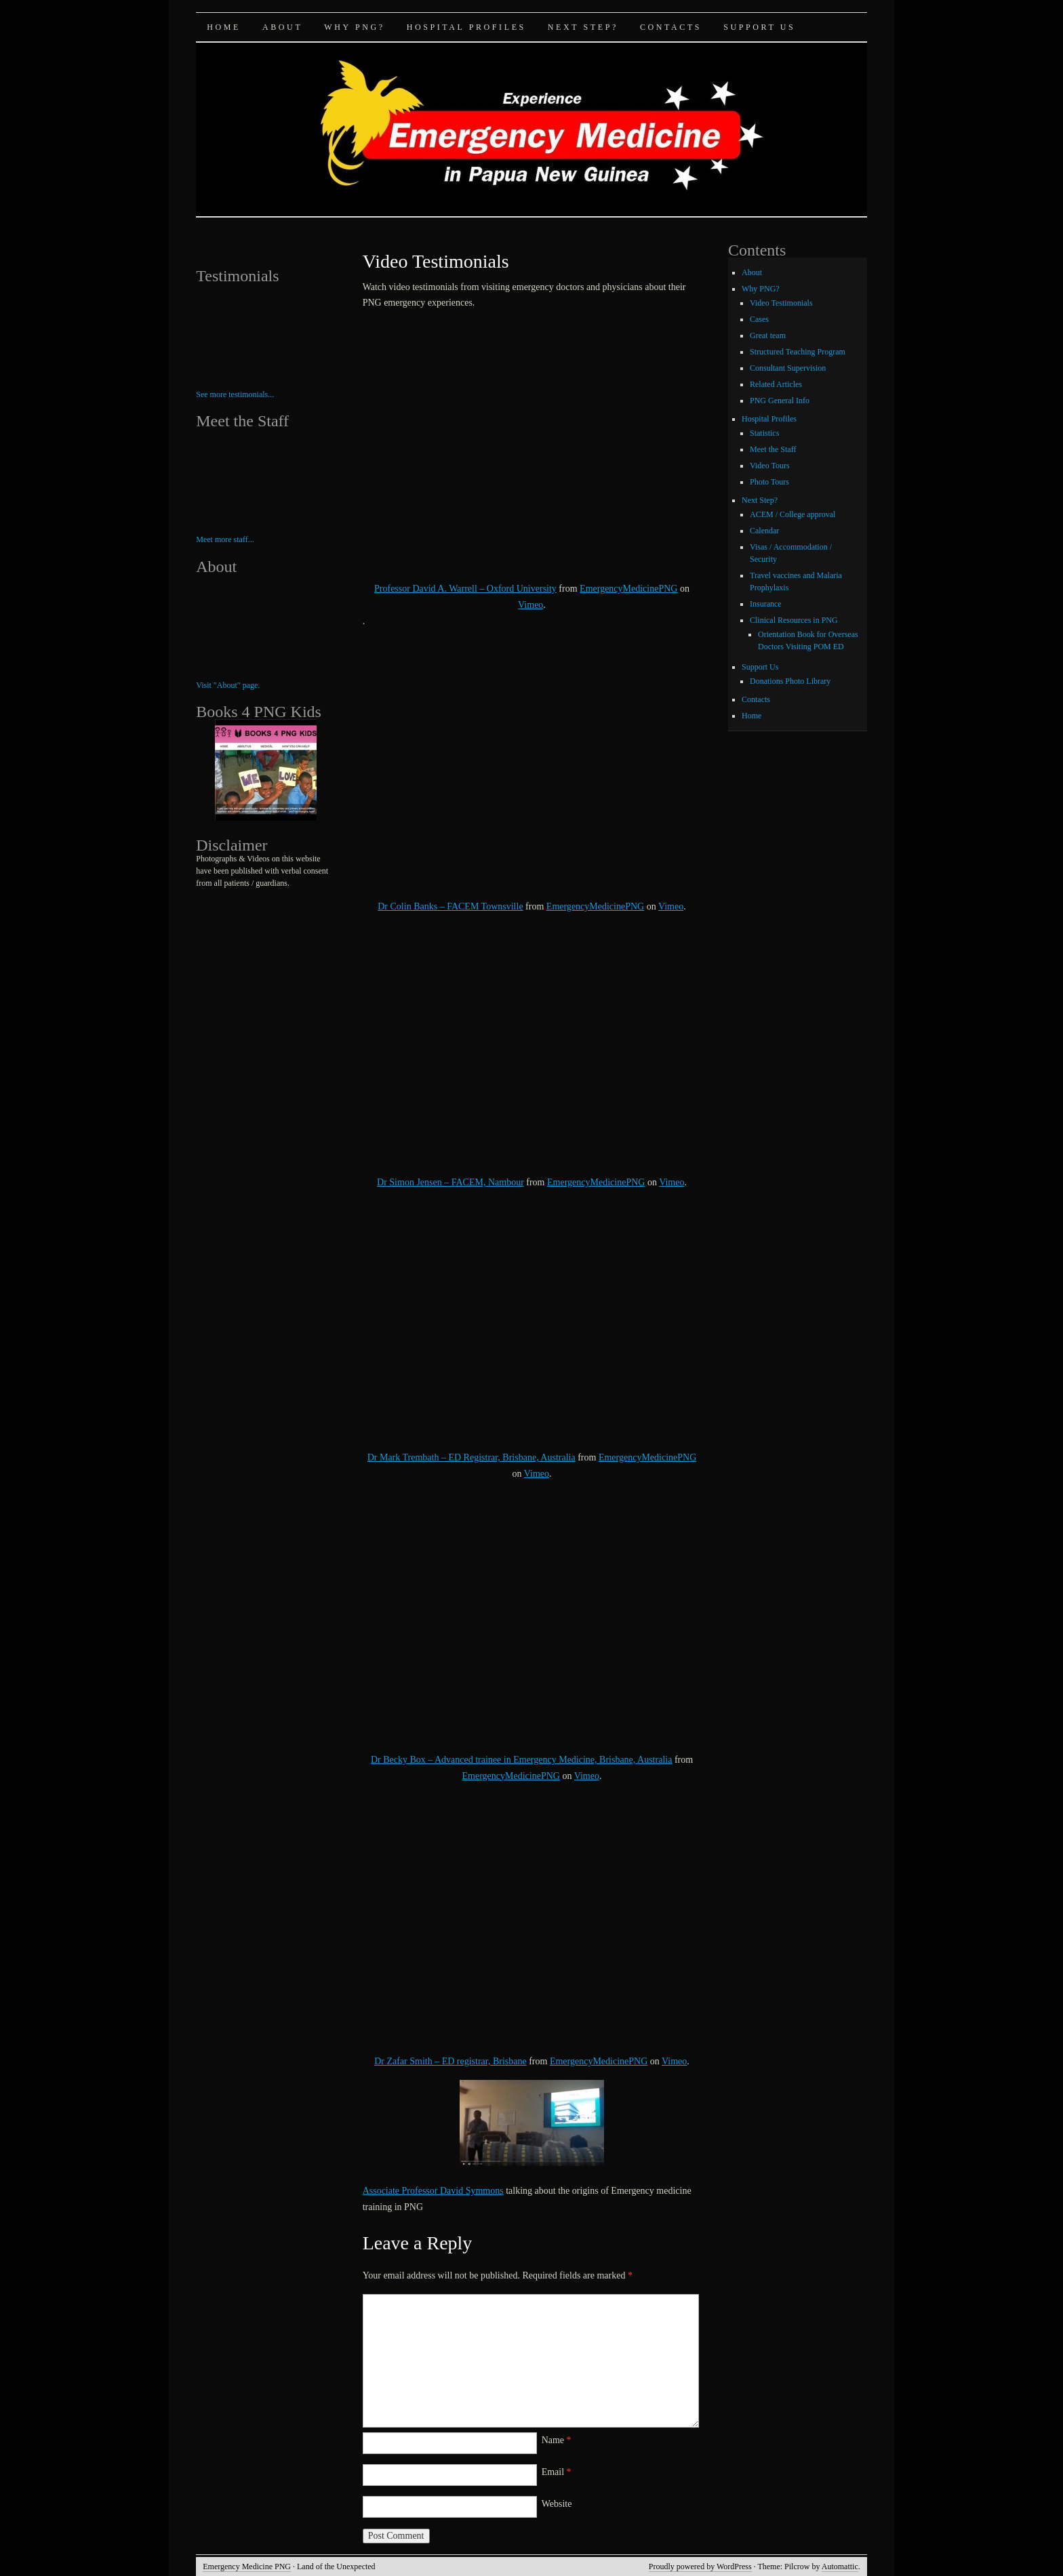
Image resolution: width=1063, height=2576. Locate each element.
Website (557, 2504)
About (282, 27)
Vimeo (530, 605)
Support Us (759, 27)
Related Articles (776, 384)
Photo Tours (769, 482)
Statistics (764, 433)
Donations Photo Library (790, 681)
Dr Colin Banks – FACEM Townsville (450, 906)
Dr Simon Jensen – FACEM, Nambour (450, 1182)
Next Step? (583, 27)
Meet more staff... (225, 539)
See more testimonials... (235, 394)
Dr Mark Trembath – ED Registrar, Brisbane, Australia (471, 1457)
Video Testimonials (781, 303)
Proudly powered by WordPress (700, 2566)
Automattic (840, 2566)
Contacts (671, 27)
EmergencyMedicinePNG (628, 589)
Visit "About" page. (228, 685)
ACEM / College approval (792, 514)
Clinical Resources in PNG (794, 620)
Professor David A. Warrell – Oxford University (465, 589)
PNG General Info (779, 400)
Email (556, 2472)
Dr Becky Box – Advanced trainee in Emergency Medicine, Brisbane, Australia (522, 1760)
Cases (759, 319)
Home (224, 27)
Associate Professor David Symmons (433, 2191)
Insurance (766, 604)
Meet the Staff (773, 449)
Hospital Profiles (466, 27)
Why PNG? (354, 27)
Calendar (764, 530)
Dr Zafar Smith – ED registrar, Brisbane (450, 2061)
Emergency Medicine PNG (247, 2566)
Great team (768, 335)
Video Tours (770, 465)
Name (556, 2440)
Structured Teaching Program (797, 351)
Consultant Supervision (788, 368)
